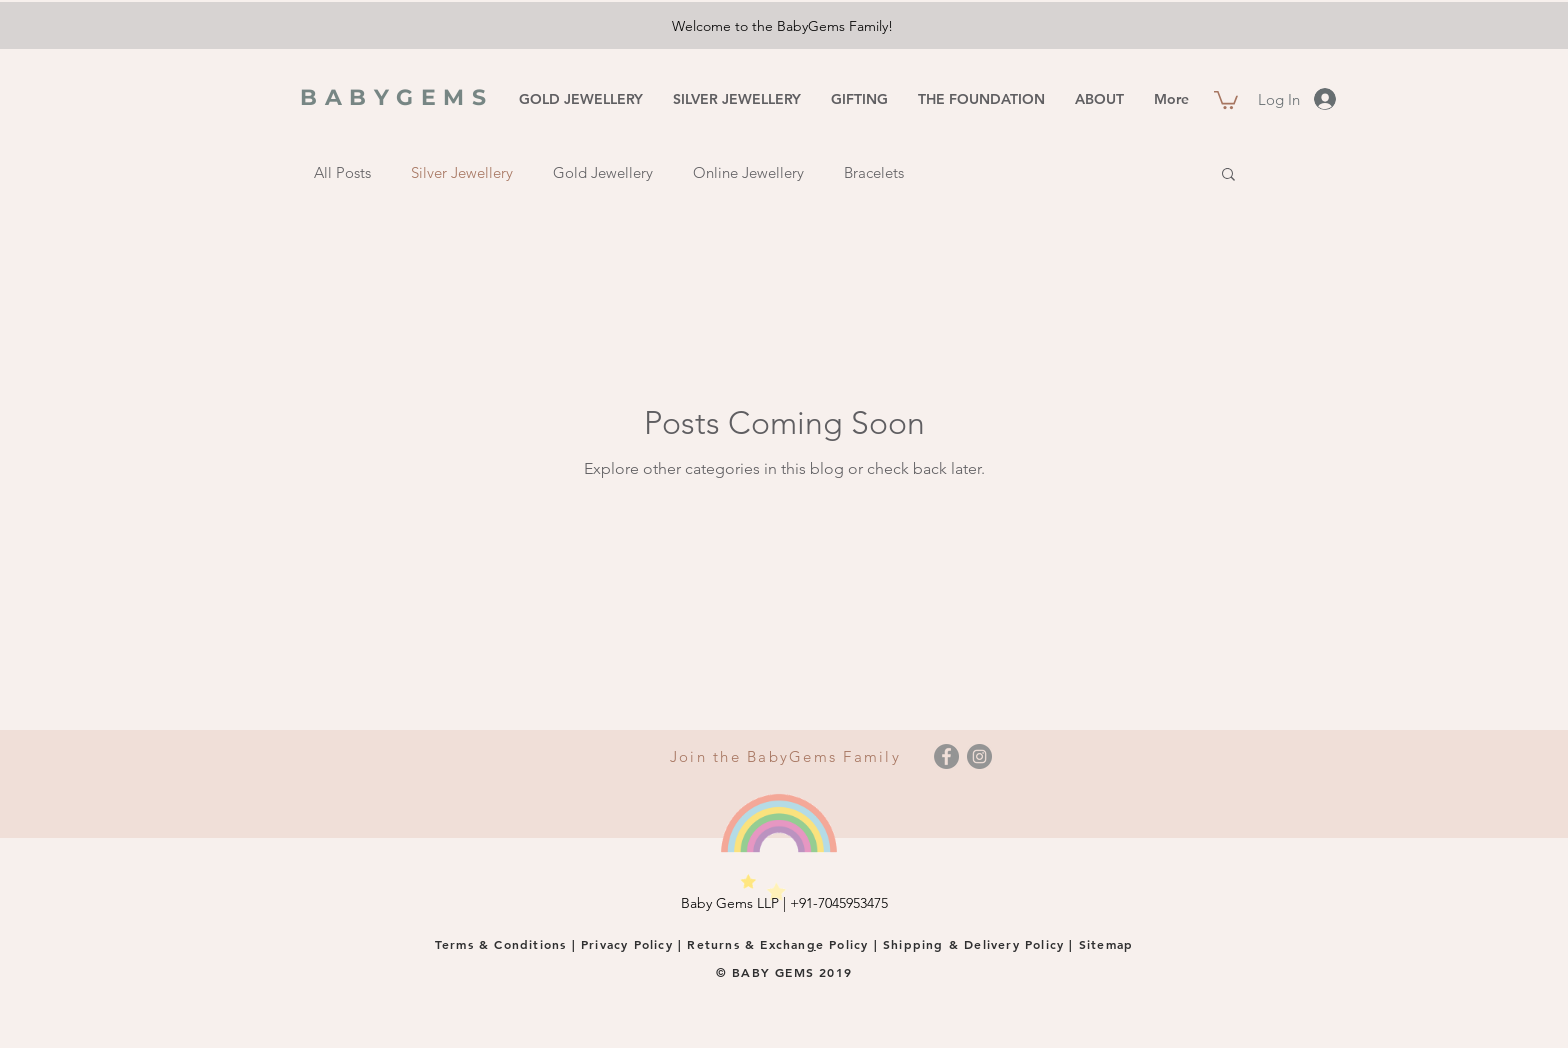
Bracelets (874, 173)
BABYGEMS (397, 97)
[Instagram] (979, 756)
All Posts (342, 173)
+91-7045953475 (839, 903)
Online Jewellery (748, 173)
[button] (1226, 99)
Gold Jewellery (603, 173)
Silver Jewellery (462, 173)
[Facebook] (946, 756)
